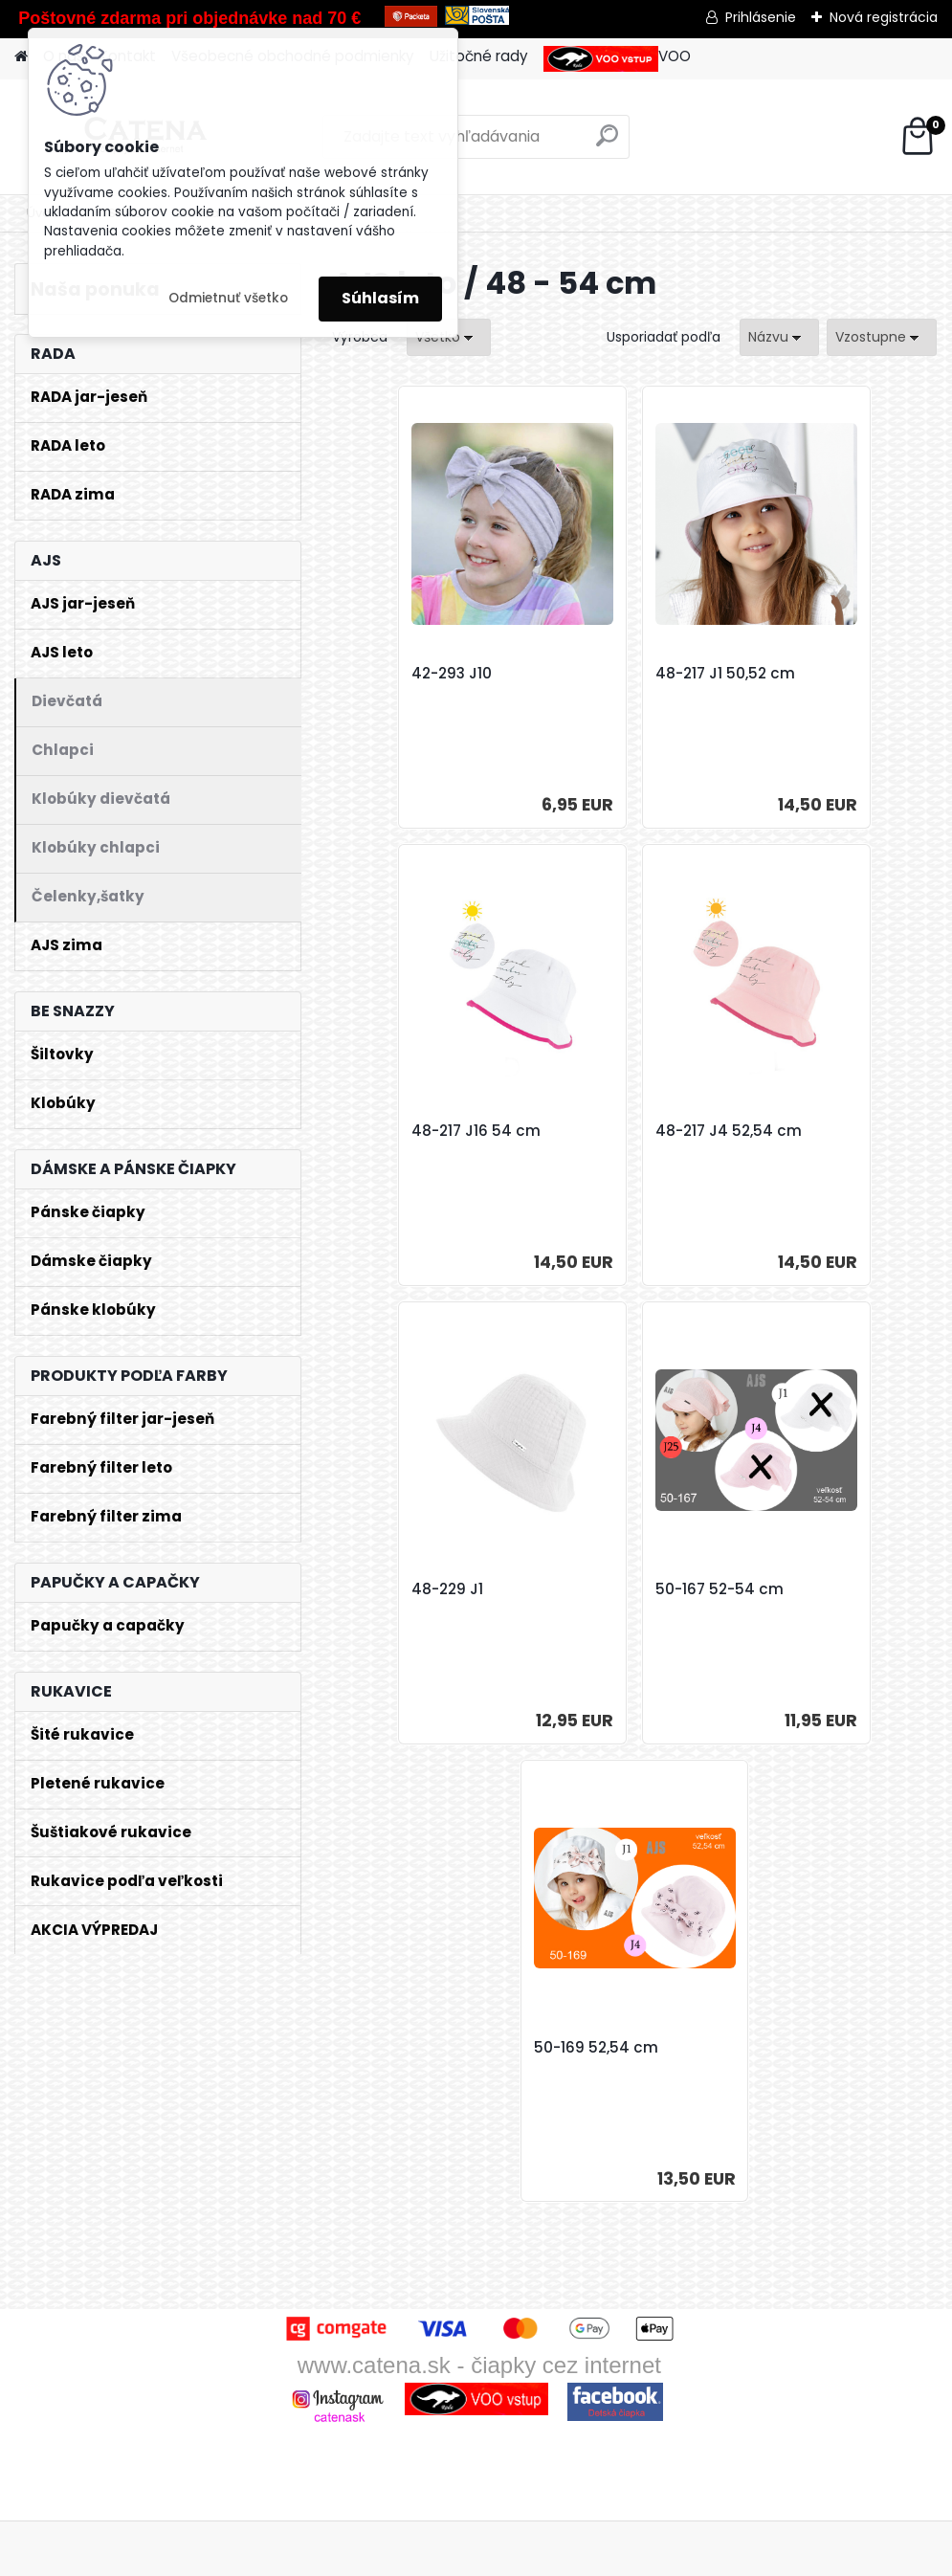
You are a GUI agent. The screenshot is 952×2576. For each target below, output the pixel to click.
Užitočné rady (479, 56)
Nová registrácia (884, 17)
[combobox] (779, 337)
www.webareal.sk (554, 2556)
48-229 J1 (591, 1131)
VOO (617, 59)
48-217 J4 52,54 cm (426, 1131)
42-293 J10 (393, 673)
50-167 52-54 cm (820, 1131)
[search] (607, 143)
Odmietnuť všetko (228, 298)
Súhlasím (380, 298)
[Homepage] (21, 57)
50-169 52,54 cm (617, 1589)
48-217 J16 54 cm (820, 673)
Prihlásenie (760, 17)
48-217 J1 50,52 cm (625, 673)
